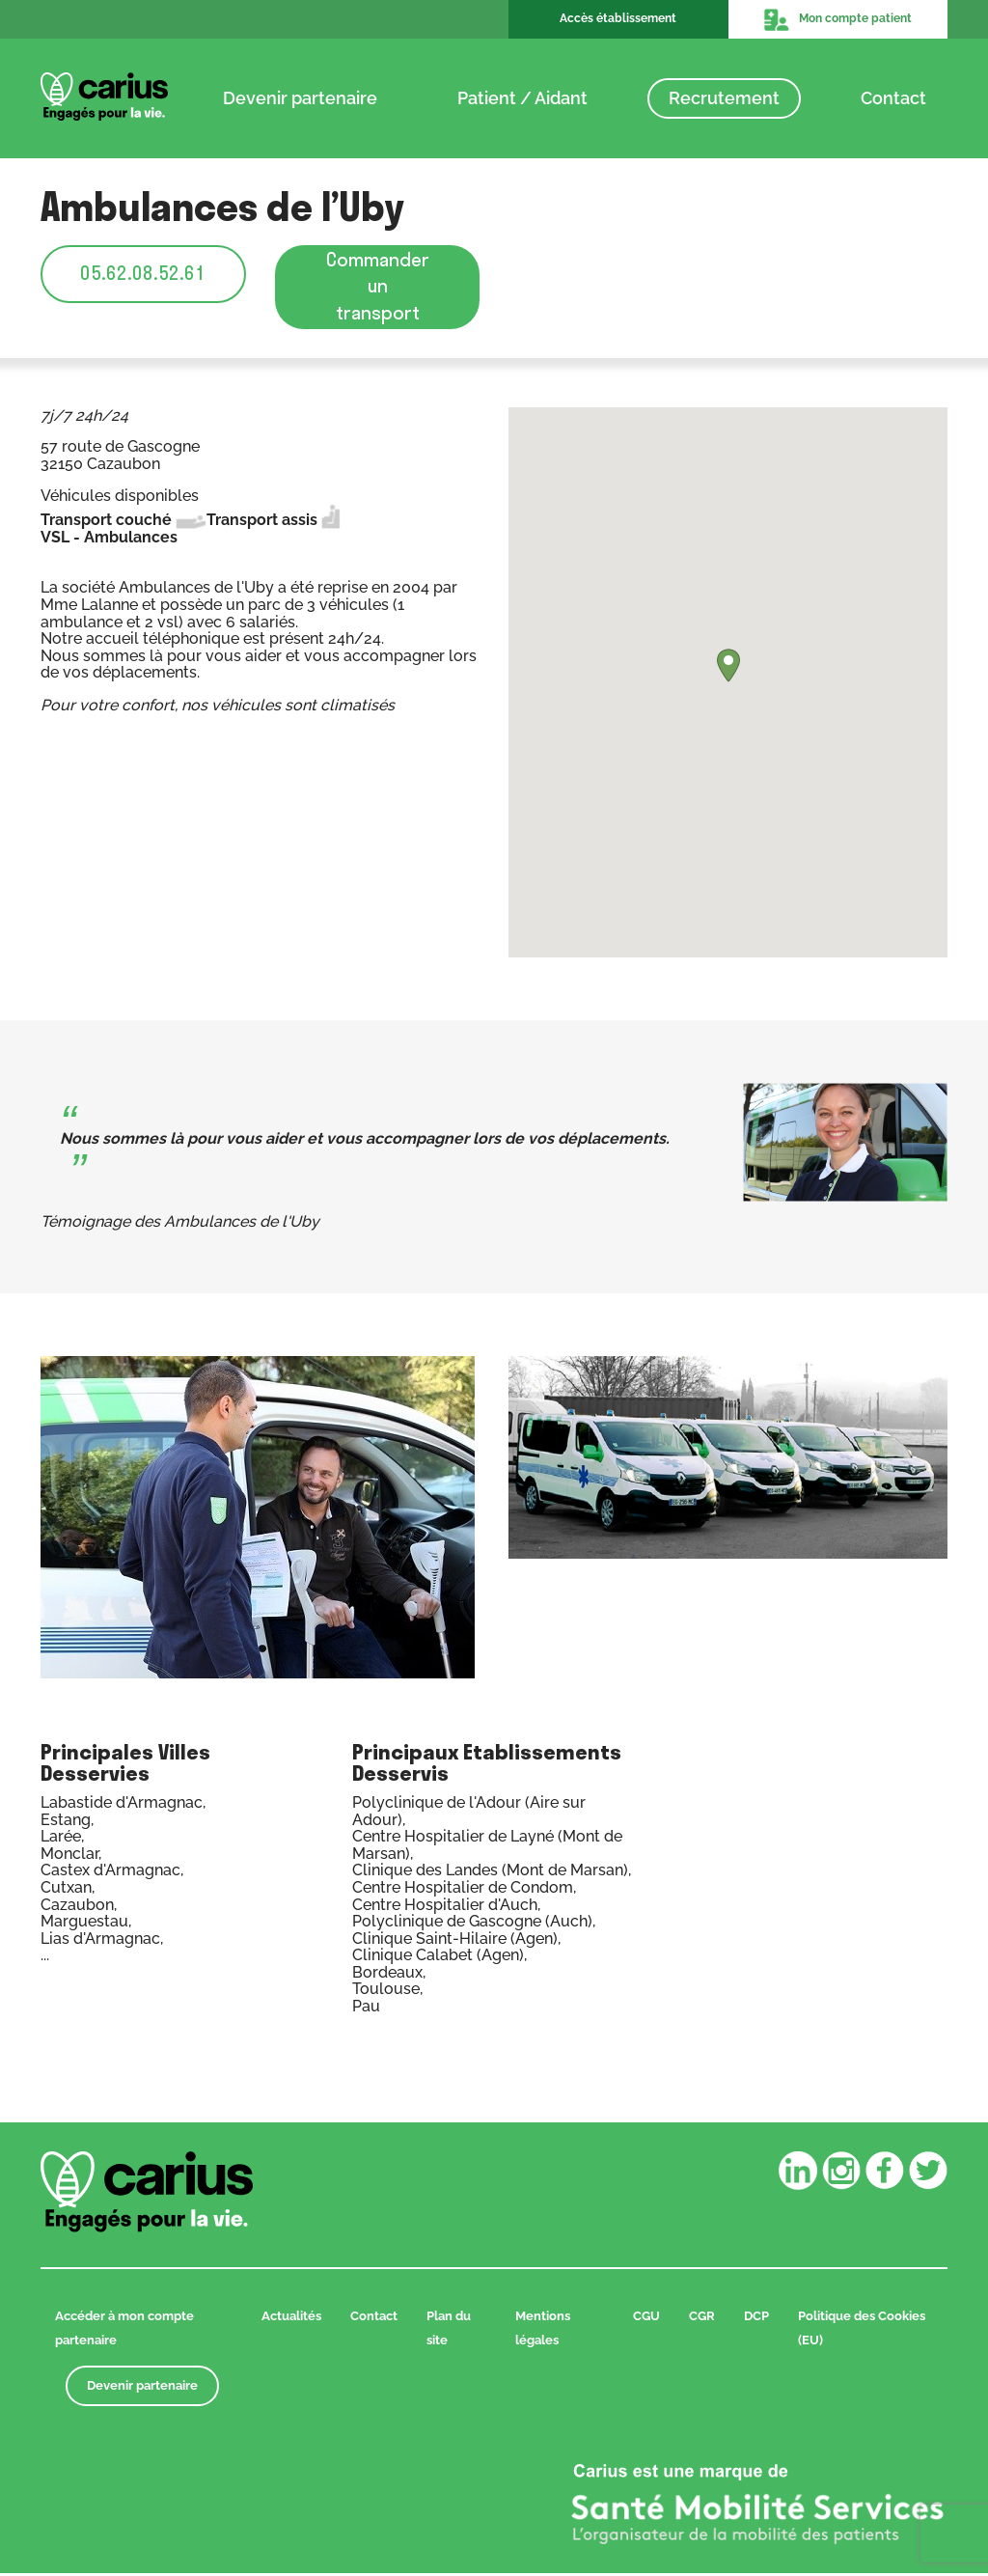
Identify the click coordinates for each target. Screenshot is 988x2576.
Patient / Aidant (522, 98)
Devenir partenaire (300, 98)
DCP (756, 2319)
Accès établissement (618, 18)
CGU (646, 2319)
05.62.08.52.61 (143, 274)
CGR (702, 2319)
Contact (893, 98)
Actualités (291, 2319)
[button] (728, 668)
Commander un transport (377, 287)
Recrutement (724, 98)
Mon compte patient (837, 19)
